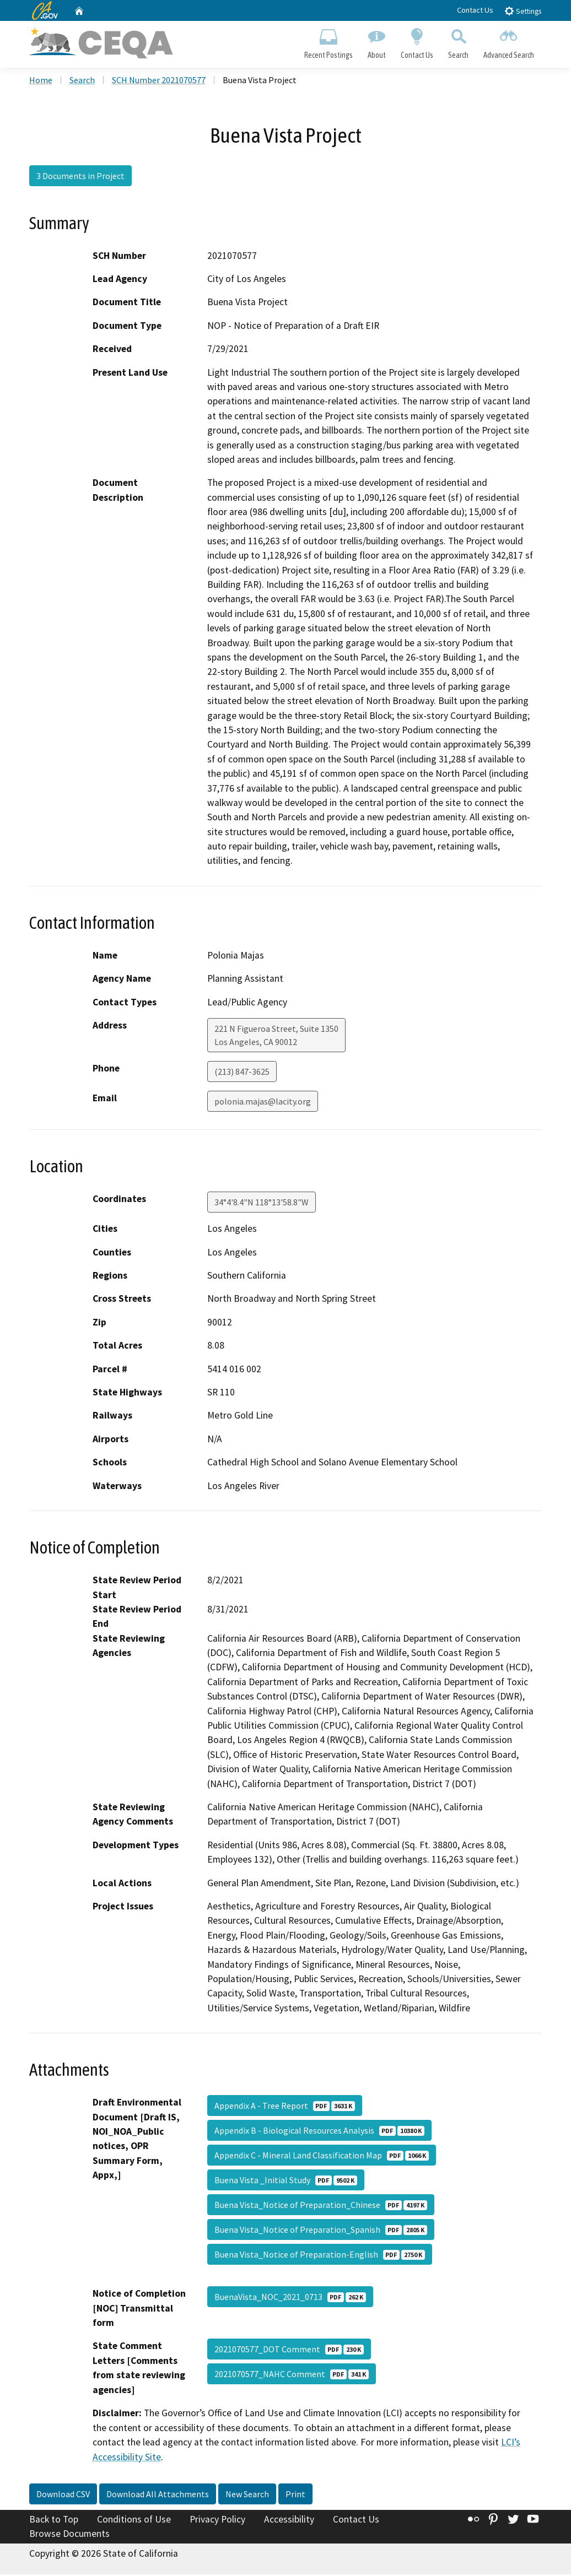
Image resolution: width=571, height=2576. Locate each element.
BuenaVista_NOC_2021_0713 (290, 2298)
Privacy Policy (217, 2521)
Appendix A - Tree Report (284, 2107)
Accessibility (289, 2521)
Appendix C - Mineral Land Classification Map (321, 2157)
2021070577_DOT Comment (289, 2351)
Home (40, 82)
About (376, 42)
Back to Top (53, 2521)
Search (458, 42)
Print (295, 2495)
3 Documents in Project (80, 177)
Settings (522, 11)
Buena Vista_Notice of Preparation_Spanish (320, 2231)
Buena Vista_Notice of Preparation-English (319, 2256)
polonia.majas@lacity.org (262, 1102)
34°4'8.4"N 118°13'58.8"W (261, 1204)
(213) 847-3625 (242, 1073)
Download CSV (63, 2495)
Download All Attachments (157, 2495)
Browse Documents (69, 2535)
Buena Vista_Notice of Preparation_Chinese (320, 2206)
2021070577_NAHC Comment (291, 2376)
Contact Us (475, 10)
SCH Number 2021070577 (159, 82)
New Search (247, 2495)
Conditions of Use (134, 2521)
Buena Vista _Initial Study (285, 2182)
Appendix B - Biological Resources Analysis (319, 2132)
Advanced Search (509, 42)
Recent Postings (328, 42)
